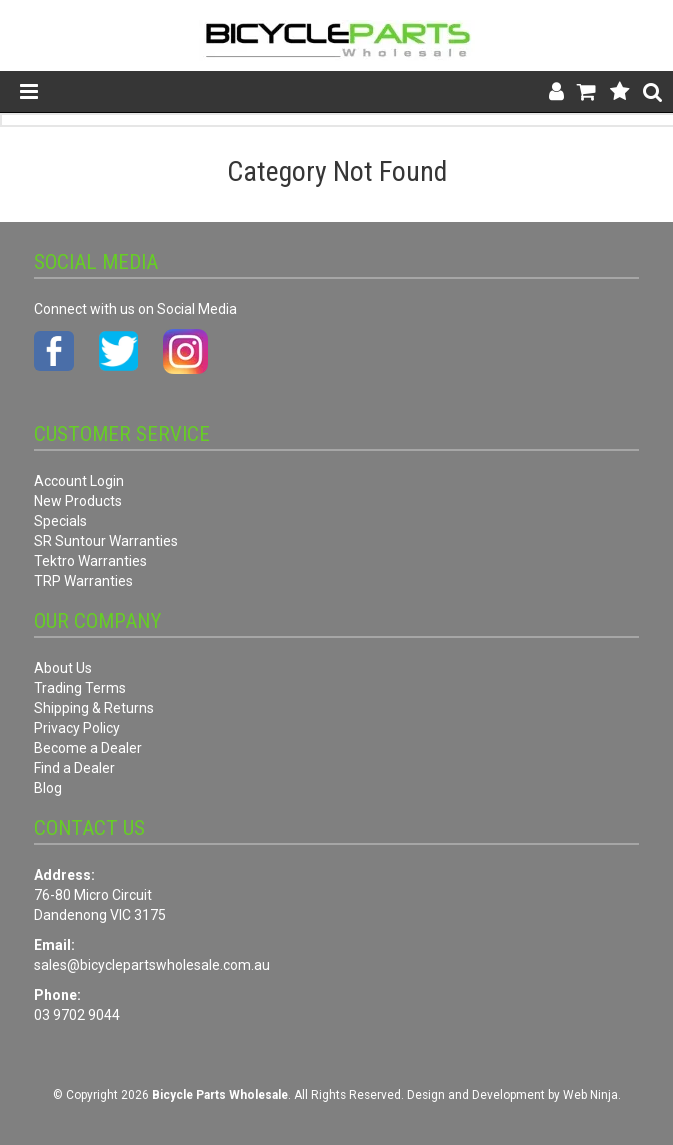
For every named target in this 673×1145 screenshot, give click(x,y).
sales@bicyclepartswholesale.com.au (152, 965)
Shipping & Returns (94, 708)
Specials (60, 521)
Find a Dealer (74, 768)
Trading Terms (80, 688)
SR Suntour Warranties (106, 541)
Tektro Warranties (90, 561)
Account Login (79, 481)
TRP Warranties (83, 581)
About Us (63, 668)
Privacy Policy (77, 728)
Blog (48, 788)
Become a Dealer (88, 748)
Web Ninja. (592, 1095)
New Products (78, 501)
